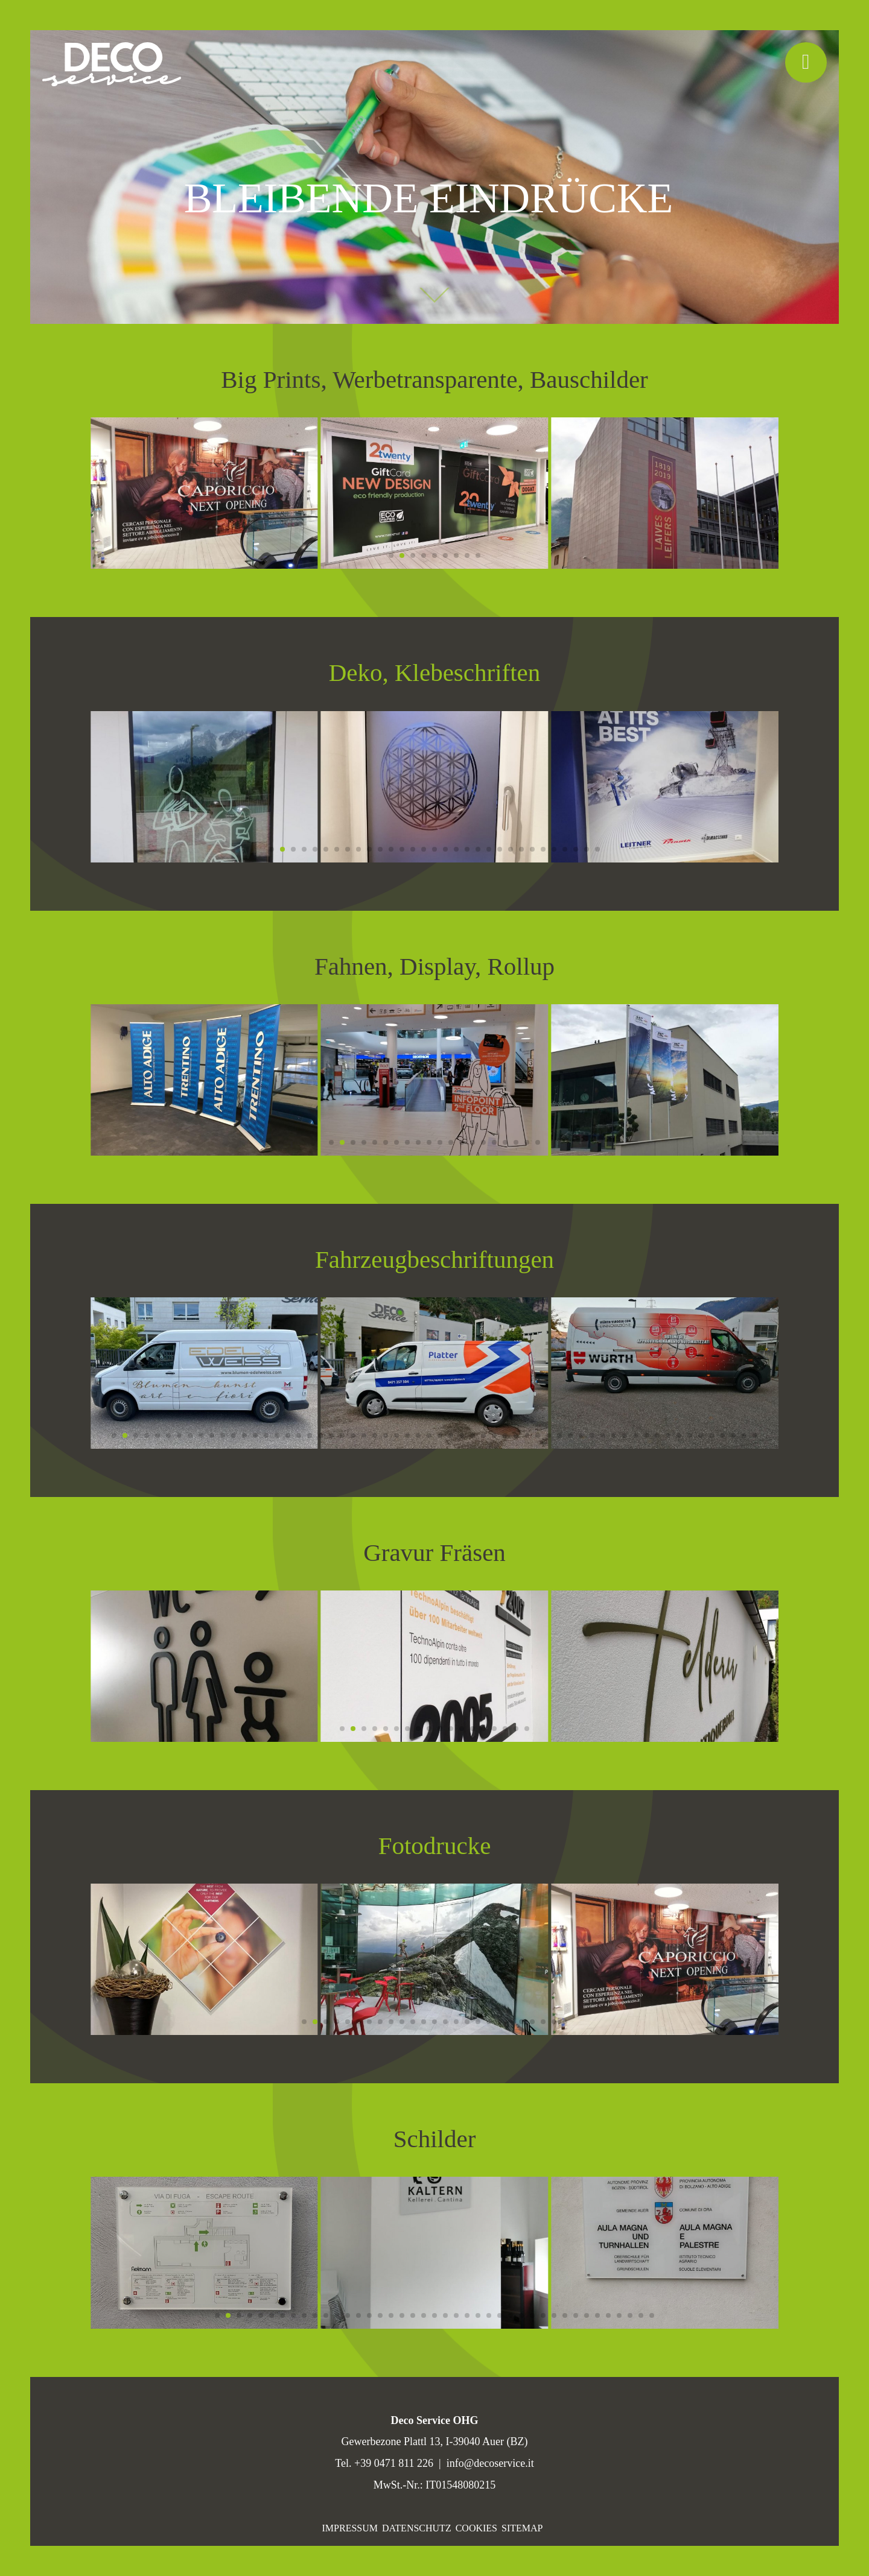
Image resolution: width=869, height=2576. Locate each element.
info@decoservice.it (490, 2463)
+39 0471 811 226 (393, 2463)
